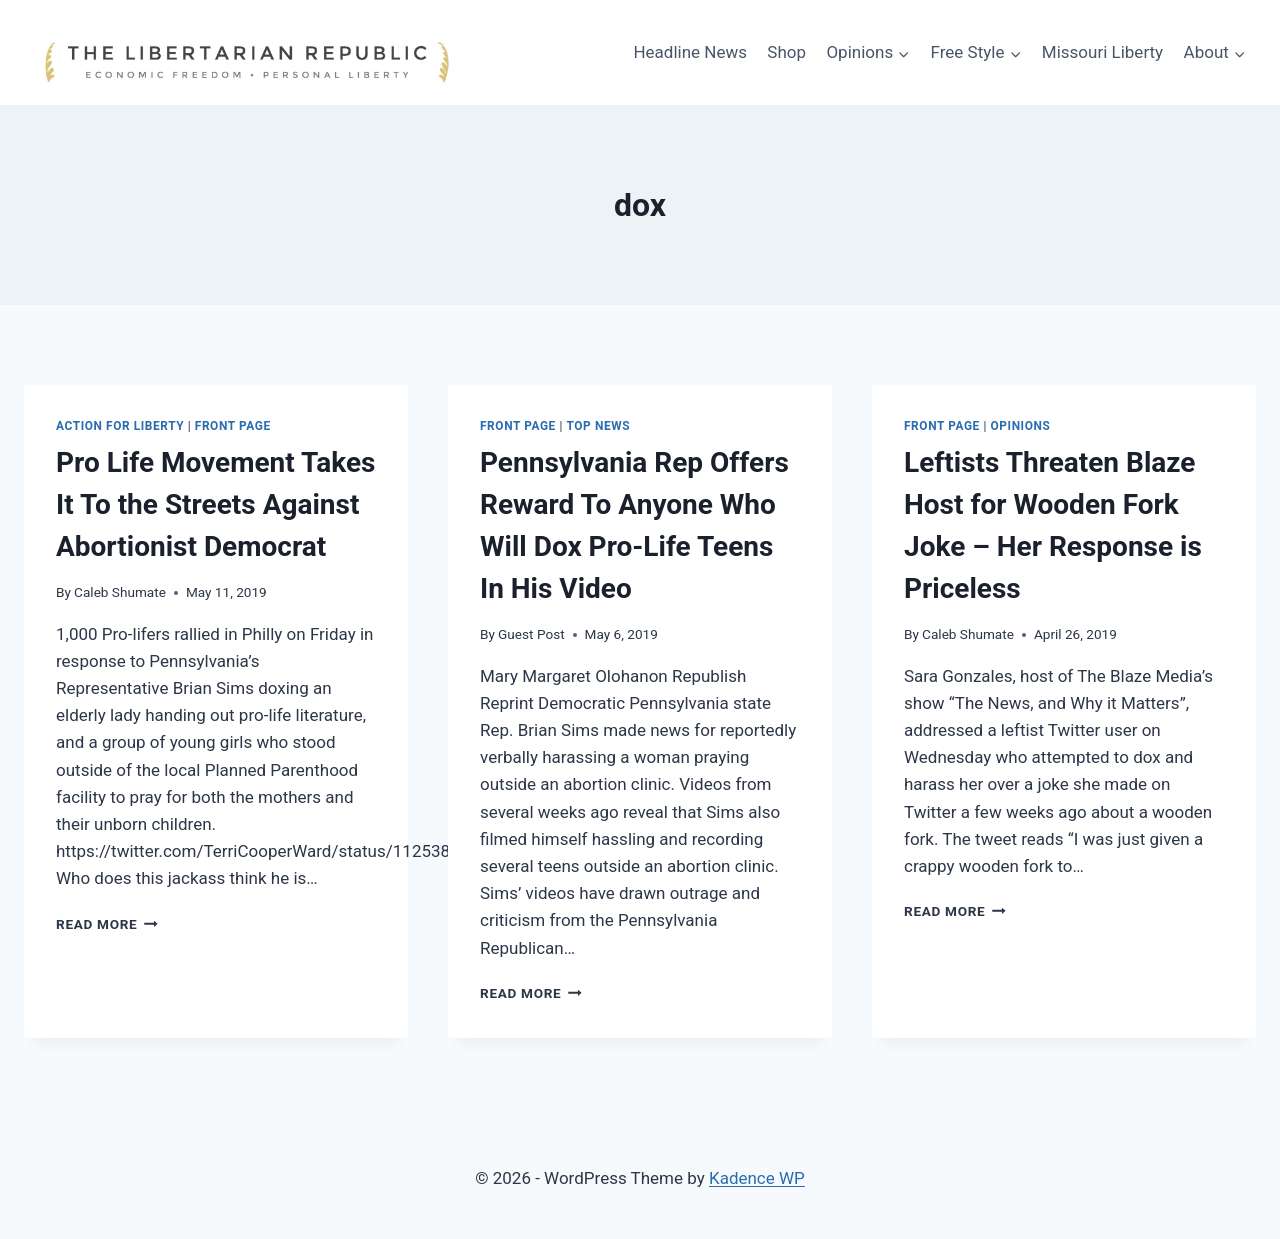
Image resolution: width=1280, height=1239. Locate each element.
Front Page (233, 426)
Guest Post (531, 634)
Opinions (1021, 426)
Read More (107, 924)
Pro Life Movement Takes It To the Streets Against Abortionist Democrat (215, 504)
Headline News (690, 52)
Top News (599, 426)
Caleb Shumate (120, 592)
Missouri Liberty (1102, 52)
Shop (786, 52)
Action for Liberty (120, 426)
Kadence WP (757, 1178)
